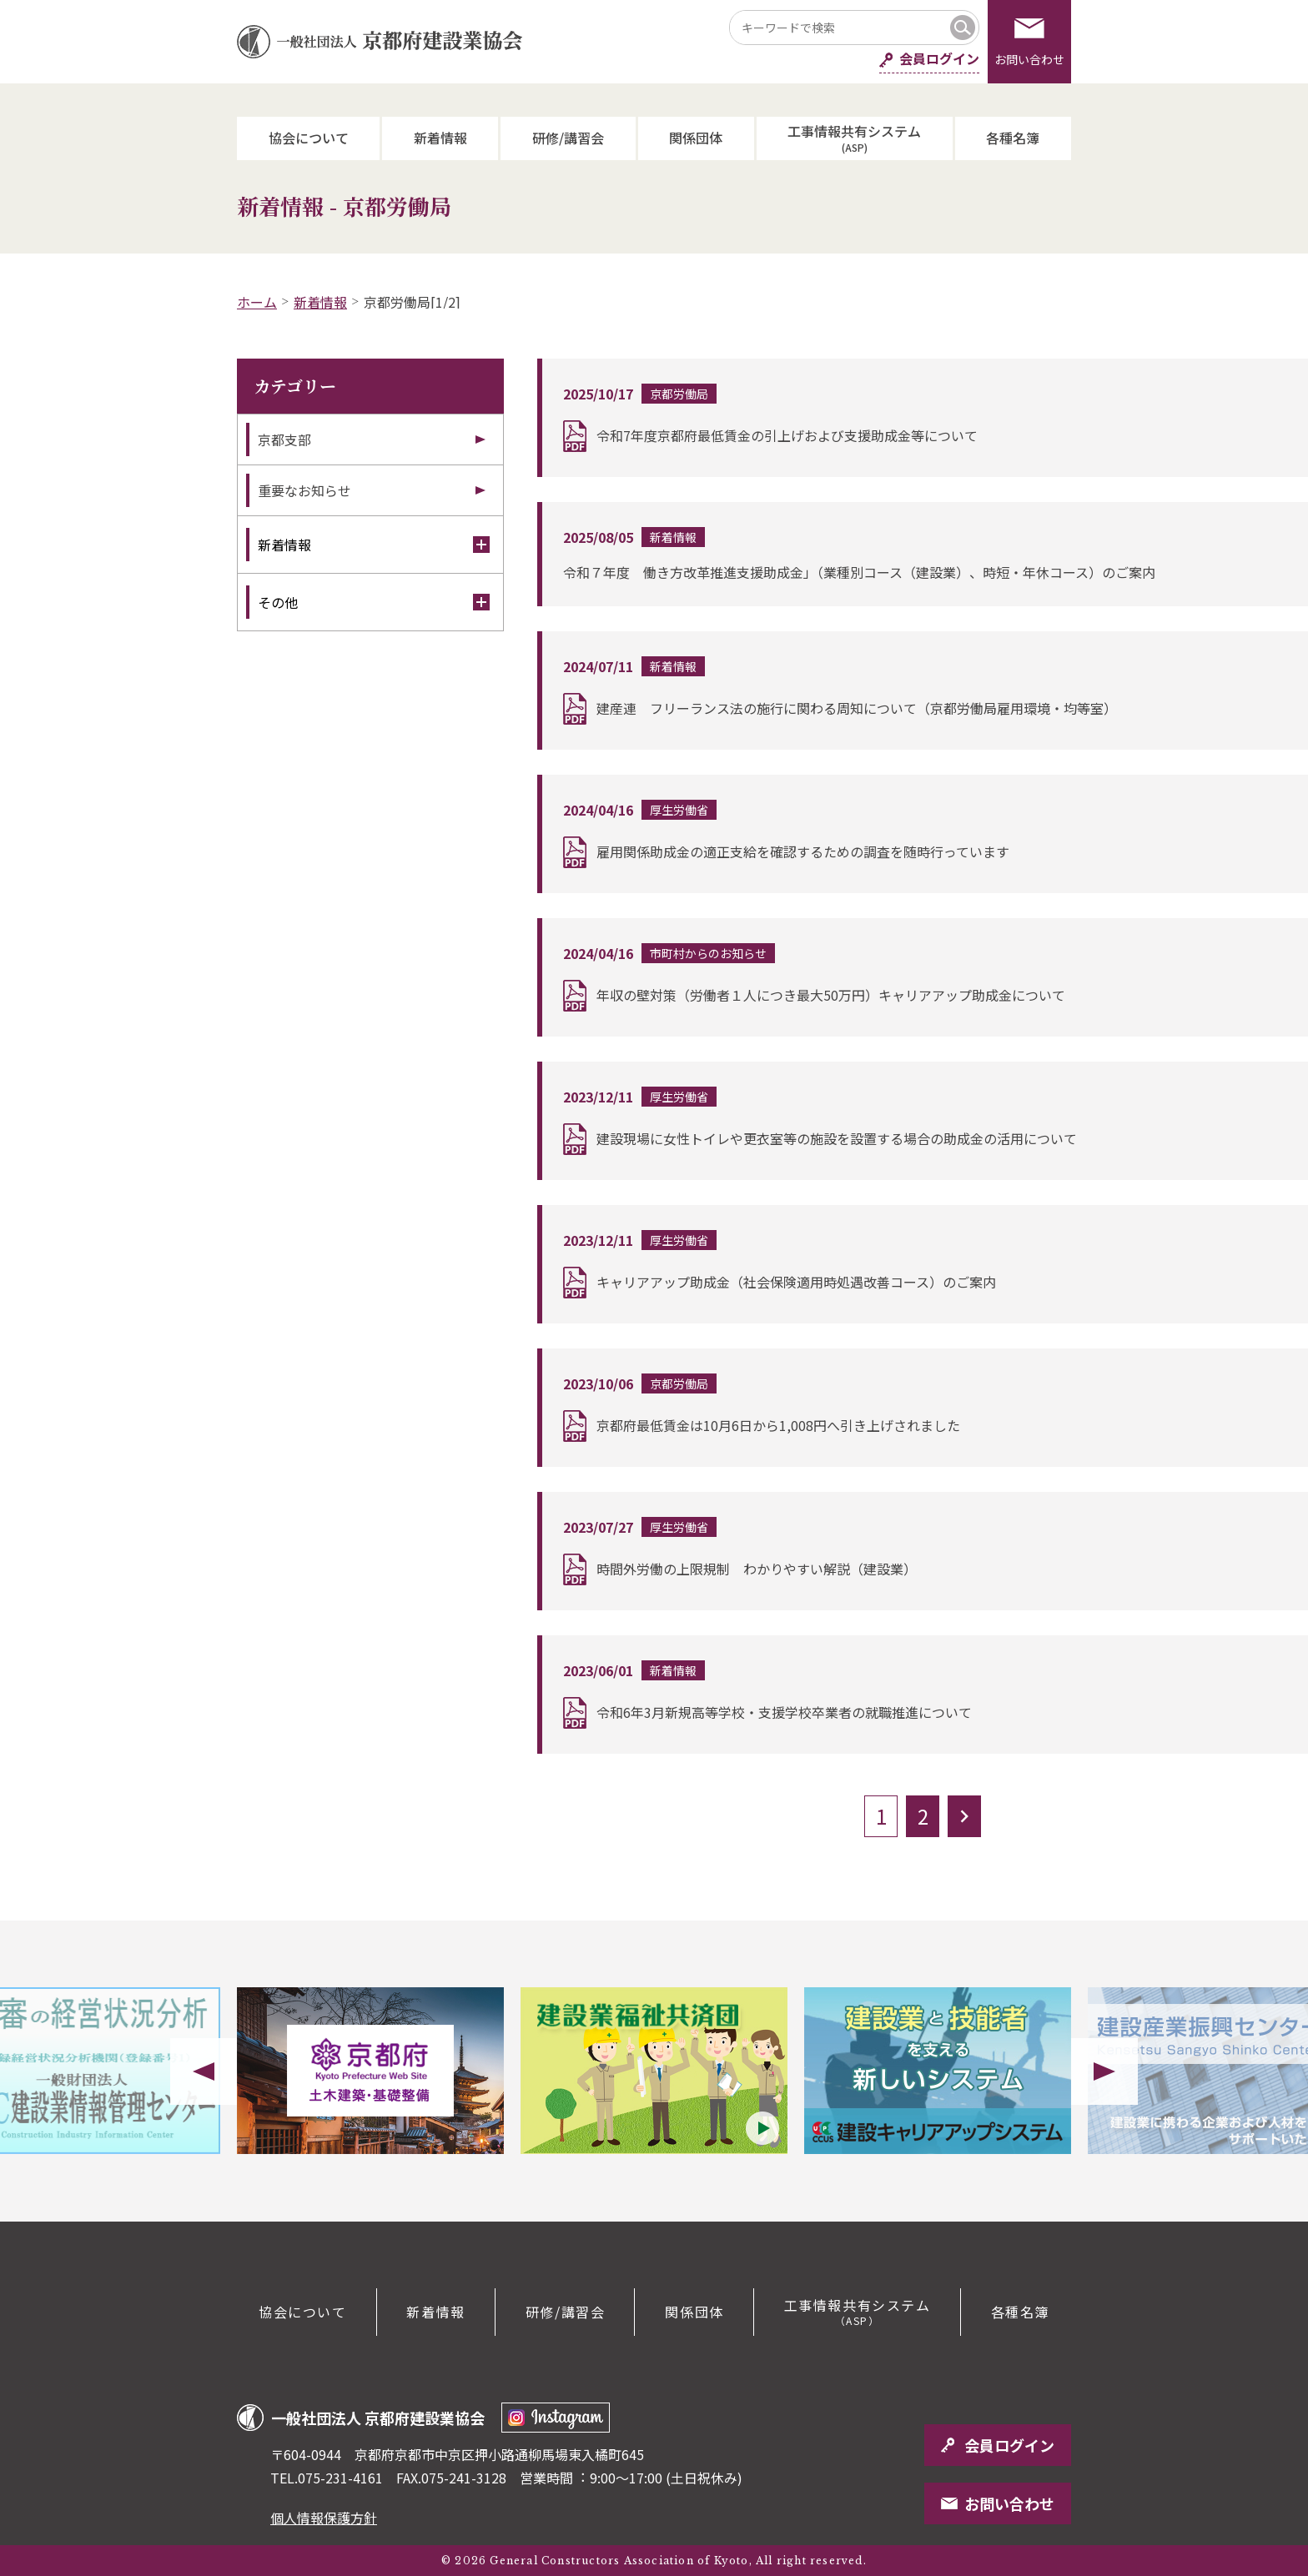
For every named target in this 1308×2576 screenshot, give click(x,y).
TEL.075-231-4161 (326, 2478)
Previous (203, 2071)
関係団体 (695, 138)
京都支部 (284, 439)
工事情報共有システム (854, 137)
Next (1104, 2071)
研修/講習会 (568, 138)
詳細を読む (925, 418)
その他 (374, 602)
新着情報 (440, 138)
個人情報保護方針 (323, 2518)
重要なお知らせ (304, 490)
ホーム (257, 302)
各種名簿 (1012, 138)
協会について (309, 138)
